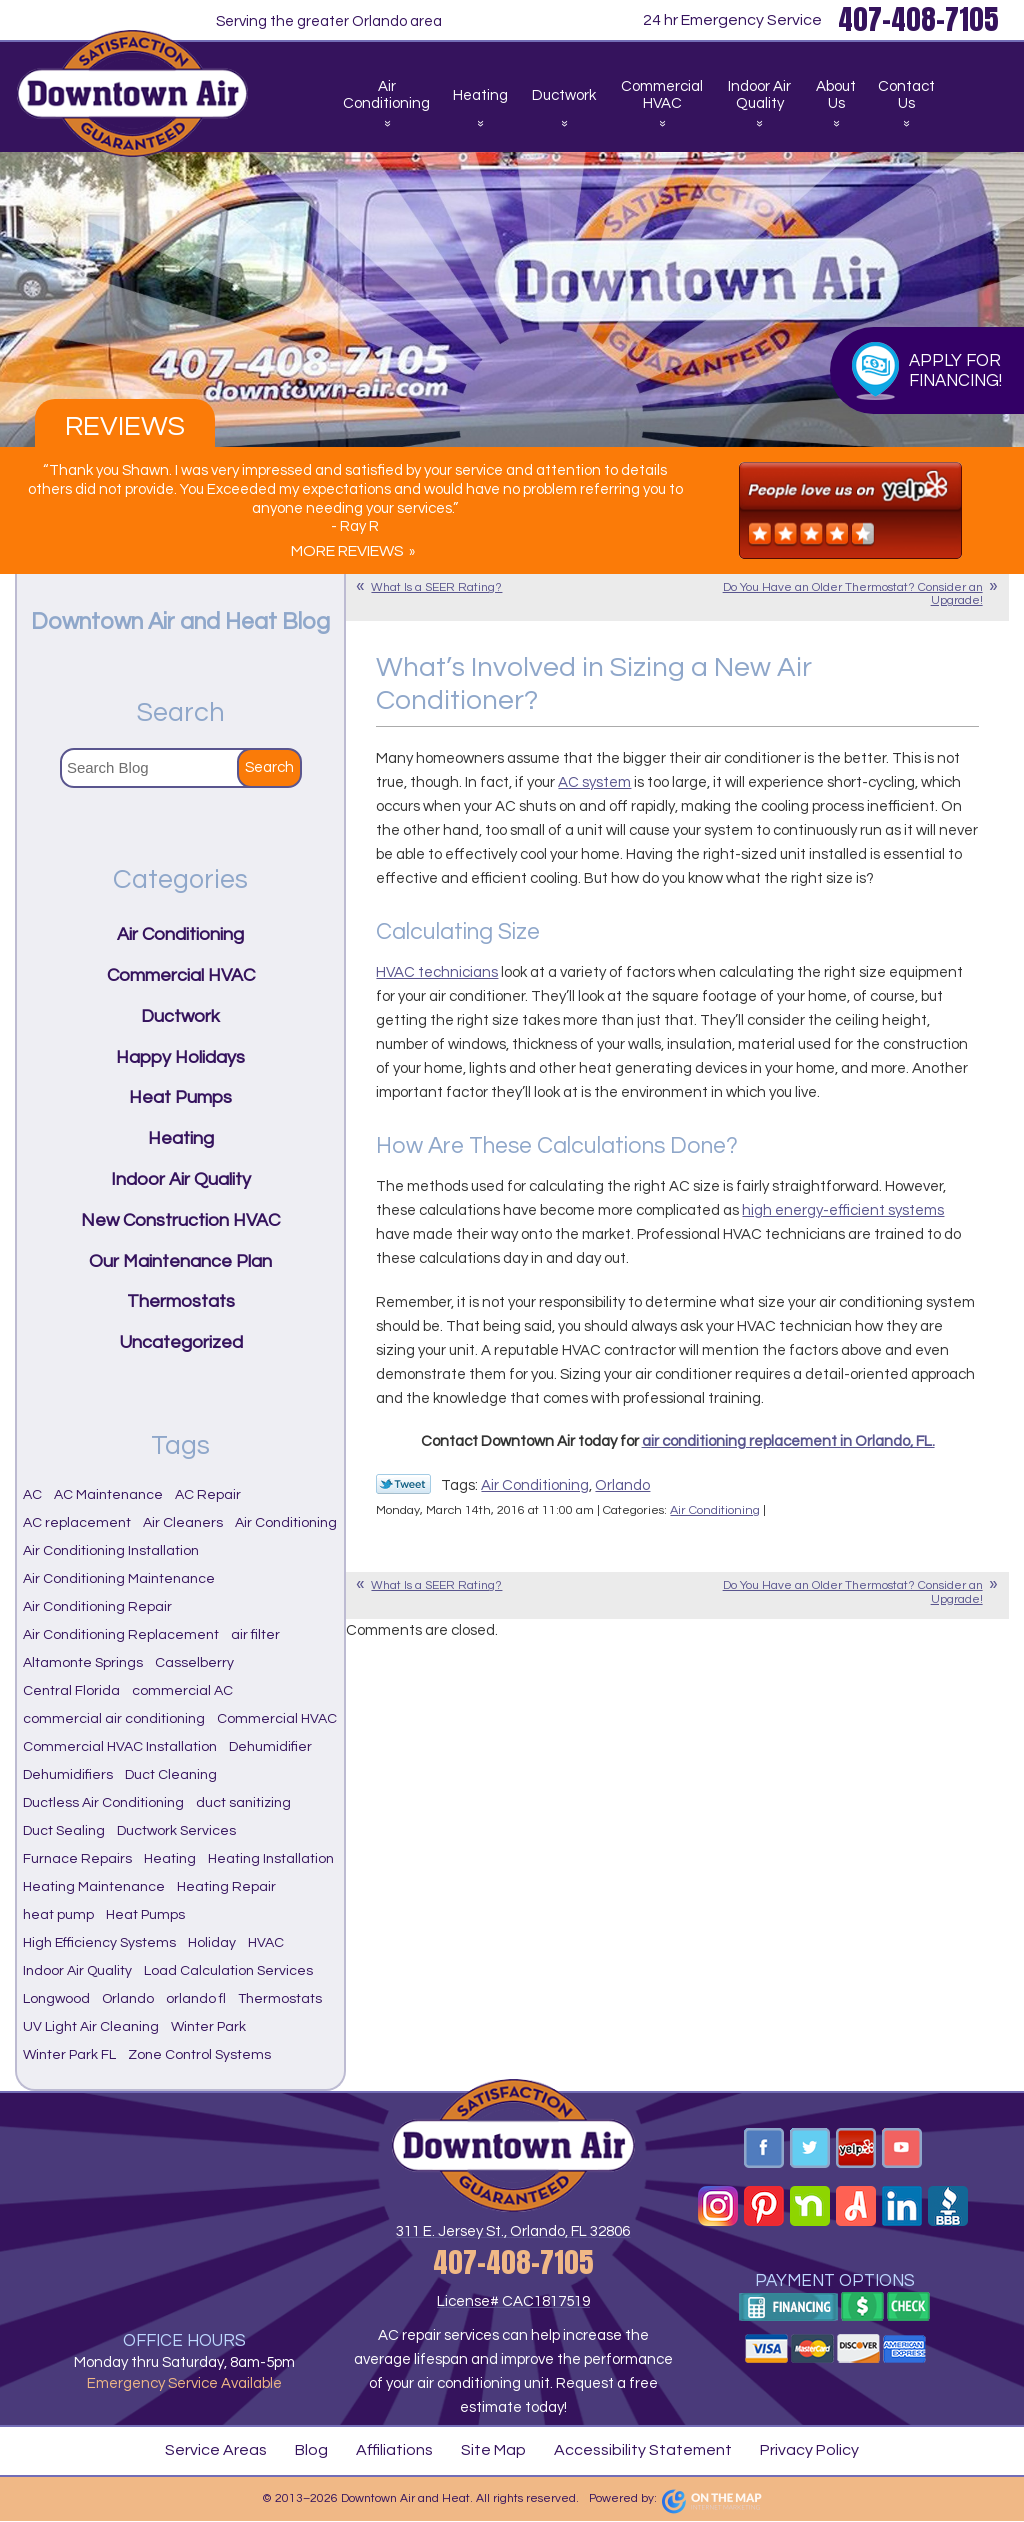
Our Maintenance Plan (180, 1261)
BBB (948, 2206)
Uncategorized (181, 1342)
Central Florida (71, 1691)
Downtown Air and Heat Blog (180, 622)
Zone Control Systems (199, 2055)
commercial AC (182, 1691)
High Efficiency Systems (99, 1943)
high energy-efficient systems (843, 1210)
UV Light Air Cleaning (91, 2027)
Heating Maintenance (94, 1887)
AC (32, 1495)
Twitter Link (403, 1484)
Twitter (810, 2148)
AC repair (409, 2335)
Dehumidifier (270, 1747)
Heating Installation (271, 1859)
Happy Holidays (180, 1057)
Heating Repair (226, 1887)
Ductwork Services (176, 1831)
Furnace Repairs (77, 1859)
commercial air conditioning (114, 1719)
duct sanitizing (243, 1803)
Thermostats (181, 1301)
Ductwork (180, 1016)
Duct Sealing (64, 1831)
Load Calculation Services (228, 1971)
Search (269, 767)
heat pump (58, 1915)
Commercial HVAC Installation (120, 1747)
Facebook (764, 2148)
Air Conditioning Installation (111, 1551)
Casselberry (194, 1663)
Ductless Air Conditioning (103, 1803)
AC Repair (208, 1495)
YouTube (902, 2148)
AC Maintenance (108, 1495)
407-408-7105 (513, 2262)
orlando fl (196, 1999)
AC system (594, 782)
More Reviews (347, 551)
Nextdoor (810, 2206)
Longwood (56, 1999)
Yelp (856, 2148)
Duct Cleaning (171, 1775)
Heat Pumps (180, 1097)
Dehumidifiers (68, 1775)
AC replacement (77, 1523)
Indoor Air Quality (181, 1179)
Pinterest (764, 2206)
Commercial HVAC (181, 975)
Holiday (212, 1943)
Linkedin (902, 2206)
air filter (255, 1635)
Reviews (125, 426)
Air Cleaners (183, 1523)
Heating (181, 1138)
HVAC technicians (437, 972)
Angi (856, 2206)
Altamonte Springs (83, 1663)
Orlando (622, 1485)
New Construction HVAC (180, 1220)
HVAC (266, 1943)
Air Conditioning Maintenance (119, 1579)
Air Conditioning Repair (97, 1607)
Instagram (718, 2206)
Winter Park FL (69, 2055)
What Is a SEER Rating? (436, 587)
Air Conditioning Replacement (121, 1635)
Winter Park (208, 2027)
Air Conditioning (535, 1485)
